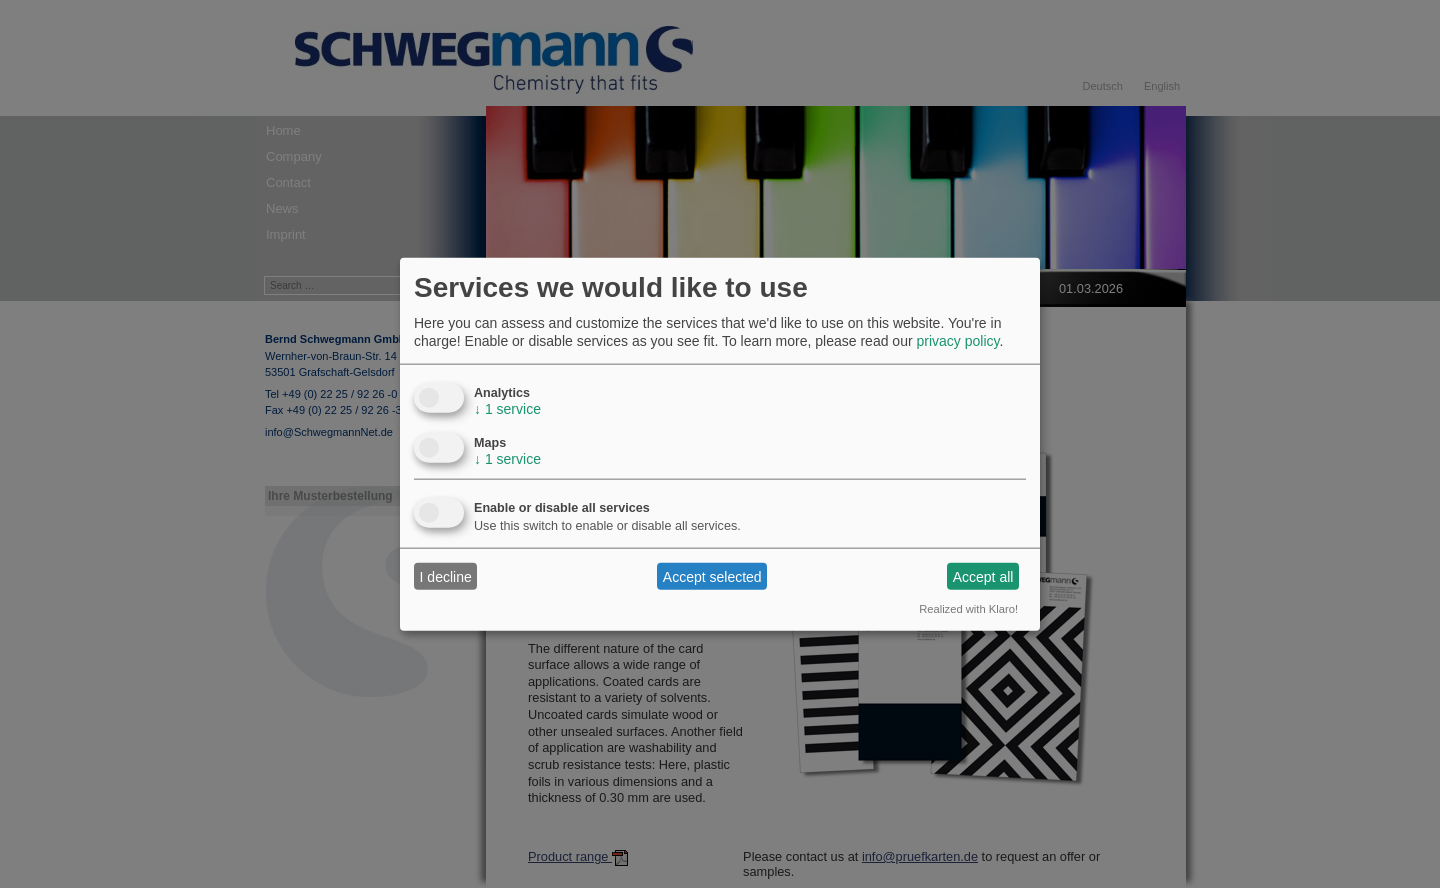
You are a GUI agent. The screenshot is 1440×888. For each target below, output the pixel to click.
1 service (507, 409)
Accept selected (712, 576)
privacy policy (957, 341)
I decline (446, 576)
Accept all (983, 576)
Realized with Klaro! (968, 609)
